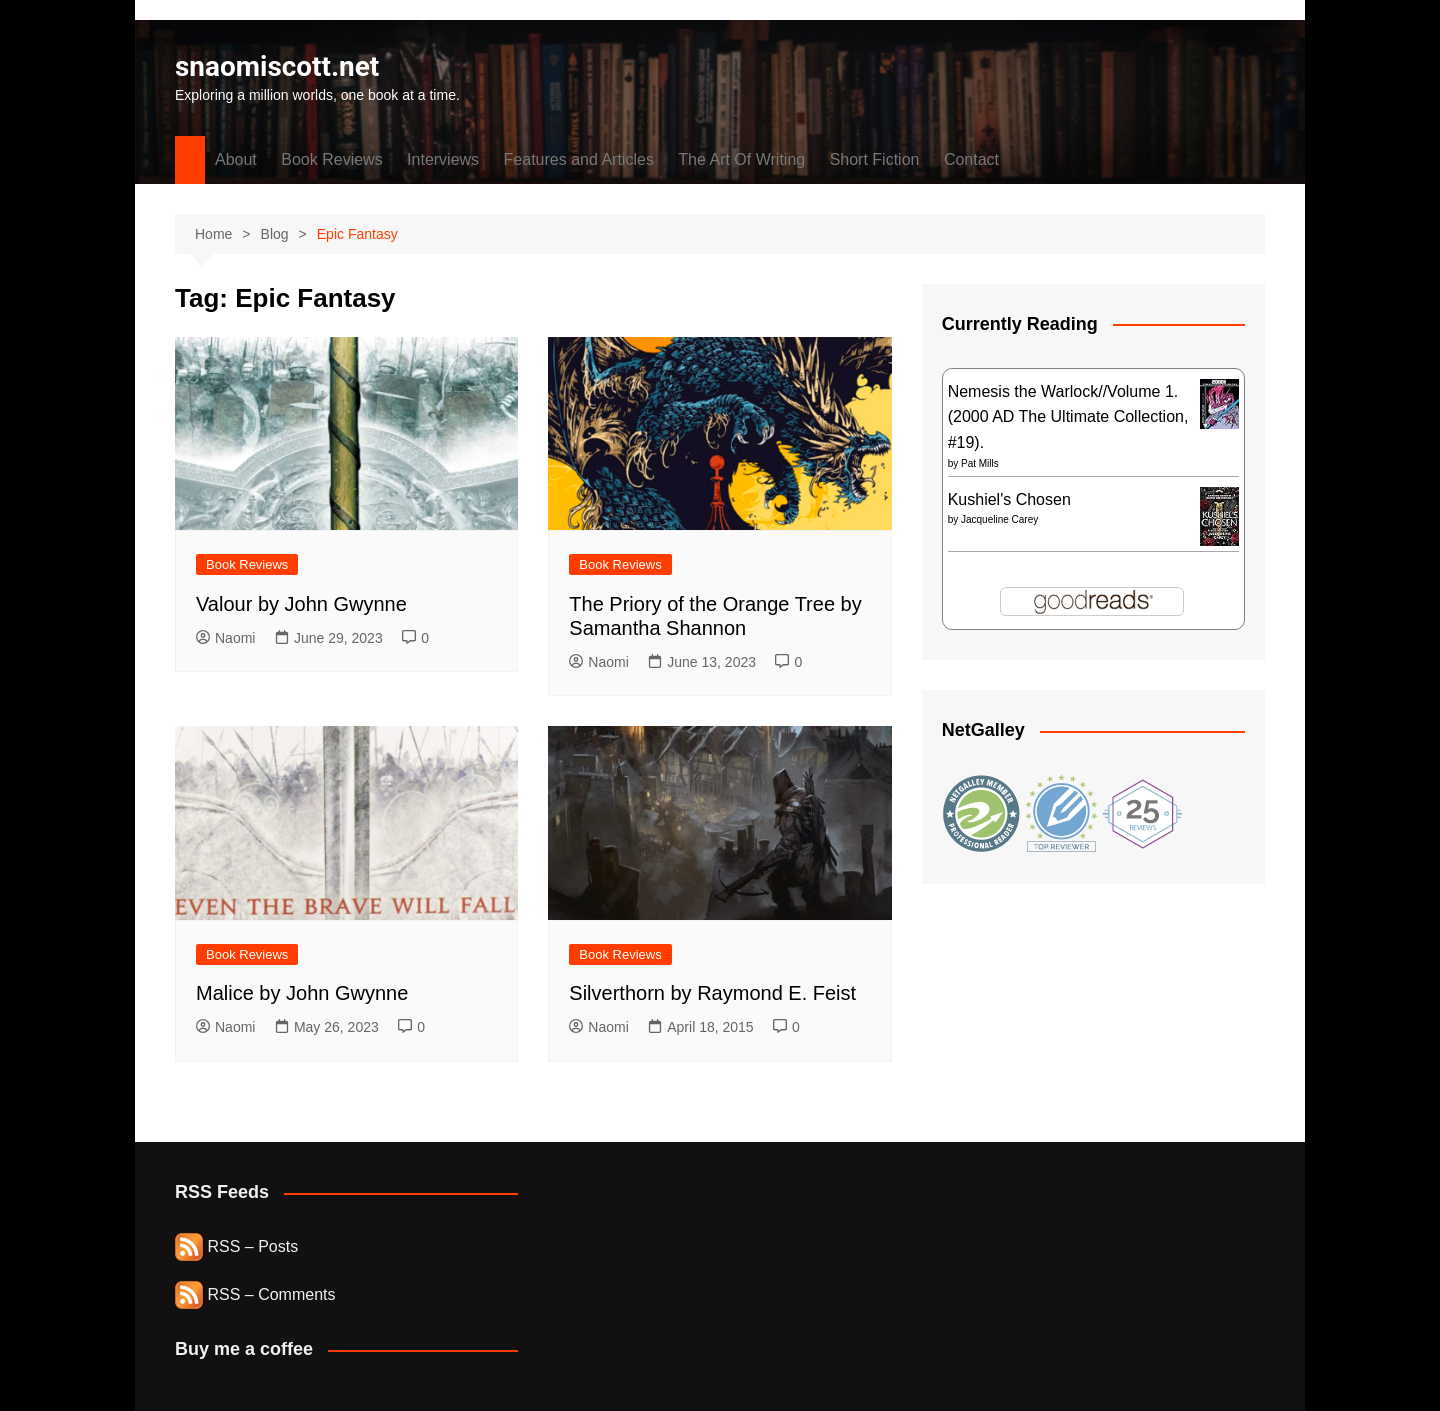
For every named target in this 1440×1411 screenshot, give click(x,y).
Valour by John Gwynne (301, 604)
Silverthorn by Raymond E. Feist (712, 993)
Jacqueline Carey (999, 519)
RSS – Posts (236, 1246)
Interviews (443, 159)
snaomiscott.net (277, 66)
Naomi (225, 638)
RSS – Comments (255, 1294)
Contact (971, 159)
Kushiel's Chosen (1009, 499)
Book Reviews (331, 159)
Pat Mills (980, 463)
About (236, 159)
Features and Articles (579, 159)
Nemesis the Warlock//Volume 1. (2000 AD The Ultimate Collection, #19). (1068, 417)
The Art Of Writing (741, 159)
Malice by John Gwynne (302, 993)
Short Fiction (875, 159)
